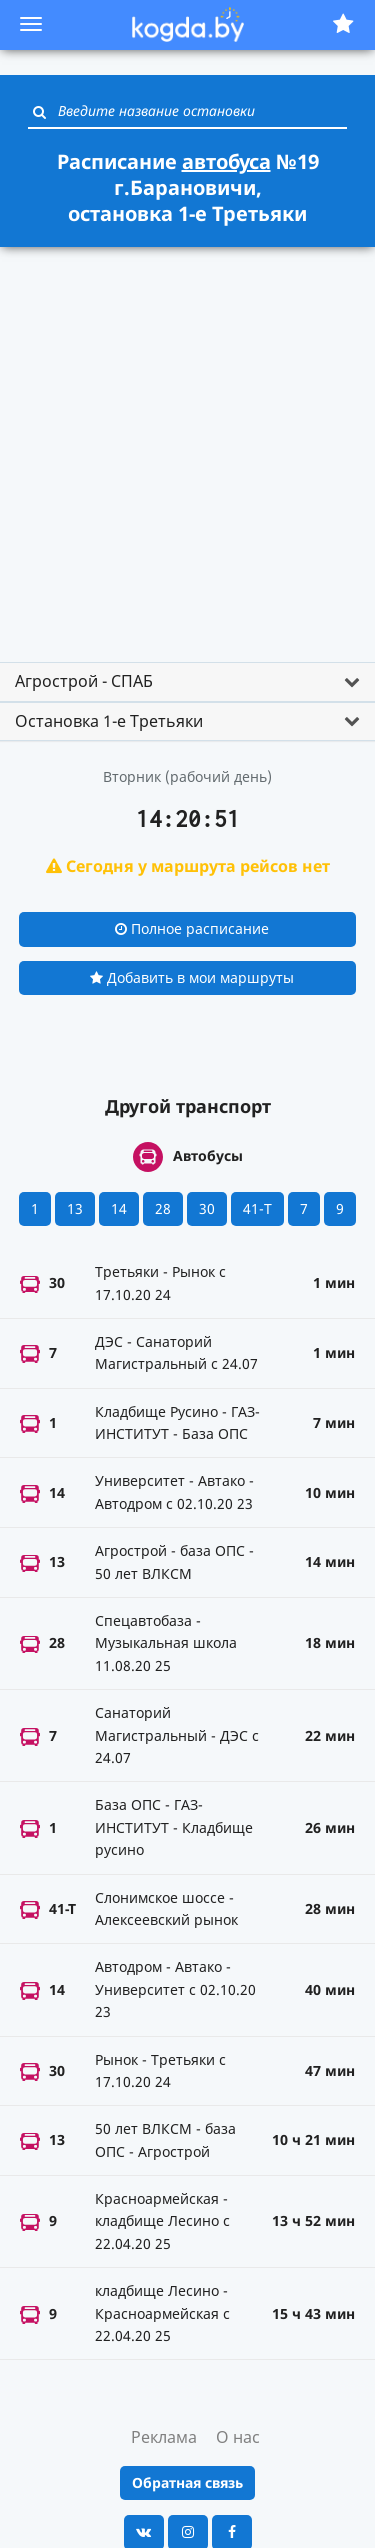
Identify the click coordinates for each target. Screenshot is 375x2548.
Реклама (164, 2437)
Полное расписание (192, 928)
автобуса (226, 161)
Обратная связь (187, 2482)
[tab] (187, 682)
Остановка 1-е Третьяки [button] (109, 721)
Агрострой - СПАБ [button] (84, 681)
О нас (238, 2437)
